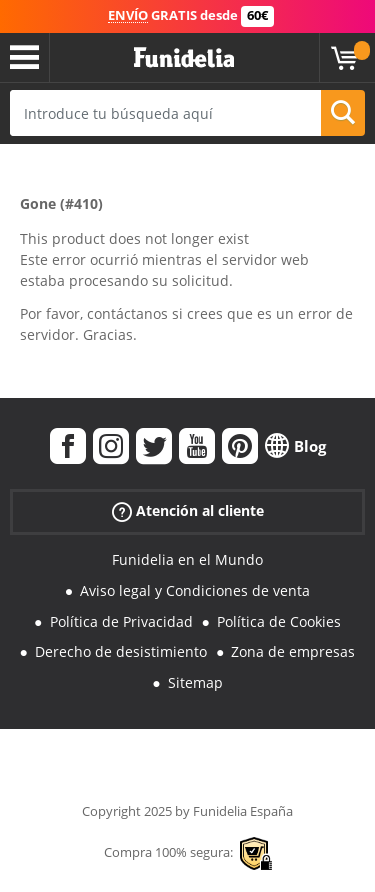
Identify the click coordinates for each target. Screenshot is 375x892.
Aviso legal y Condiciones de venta (195, 590)
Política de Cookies (279, 621)
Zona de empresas (293, 651)
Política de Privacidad (121, 621)
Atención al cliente (188, 511)
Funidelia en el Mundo (187, 559)
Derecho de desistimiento (121, 651)
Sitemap (195, 682)
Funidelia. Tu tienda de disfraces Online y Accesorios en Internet (184, 58)
